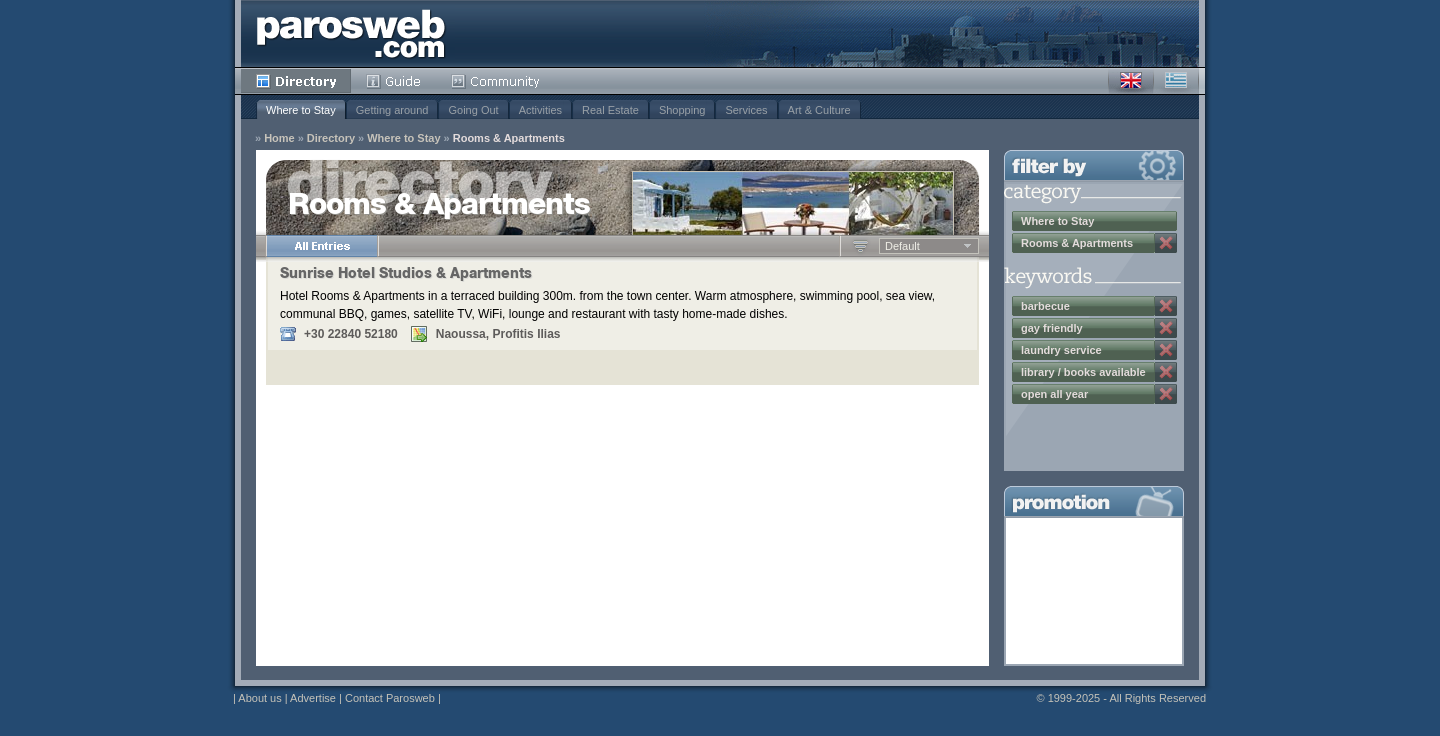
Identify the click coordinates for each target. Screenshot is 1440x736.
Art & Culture (819, 110)
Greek (1176, 81)
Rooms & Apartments (509, 138)
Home (279, 138)
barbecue (1045, 306)
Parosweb (351, 33)
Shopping (682, 110)
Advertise (313, 698)
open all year (1054, 394)
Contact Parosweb (390, 698)
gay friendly (1052, 328)
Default (902, 246)
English (1131, 81)
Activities (540, 110)
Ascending (860, 246)
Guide (393, 81)
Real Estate (610, 110)
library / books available (1083, 372)
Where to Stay (301, 110)
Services (746, 110)
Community (496, 81)
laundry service (1061, 350)
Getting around (392, 110)
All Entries (322, 246)
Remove (1166, 243)
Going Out (473, 110)
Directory (296, 81)
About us (259, 698)
